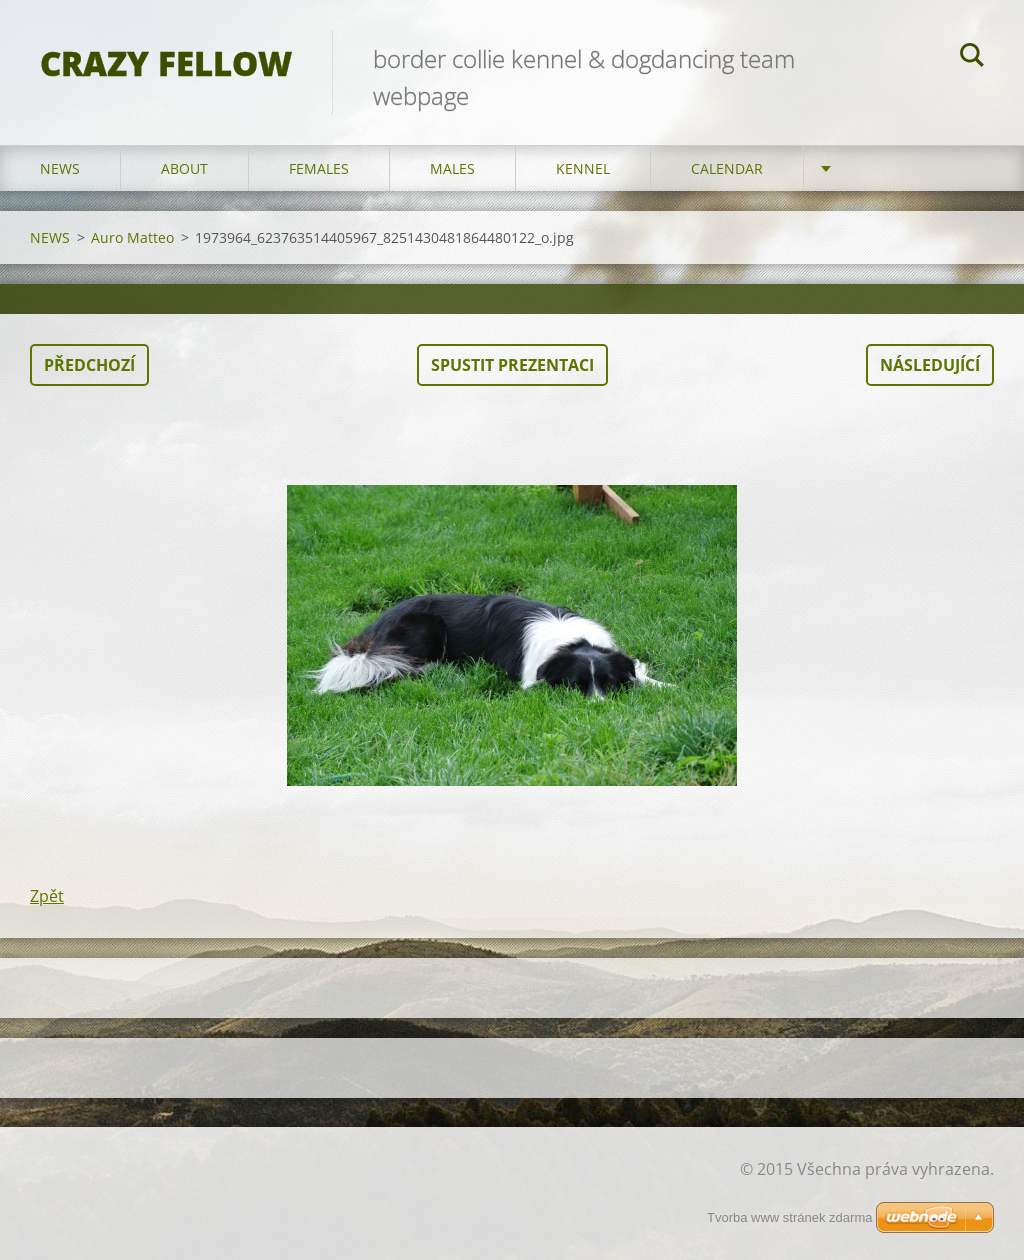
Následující (930, 365)
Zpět (47, 896)
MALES (452, 168)
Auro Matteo (132, 237)
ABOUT (184, 168)
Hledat (972, 58)
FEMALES (319, 168)
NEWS (60, 168)
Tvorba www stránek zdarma (789, 1217)
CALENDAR (727, 168)
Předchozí (89, 365)
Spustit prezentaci (512, 365)
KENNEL (583, 168)
